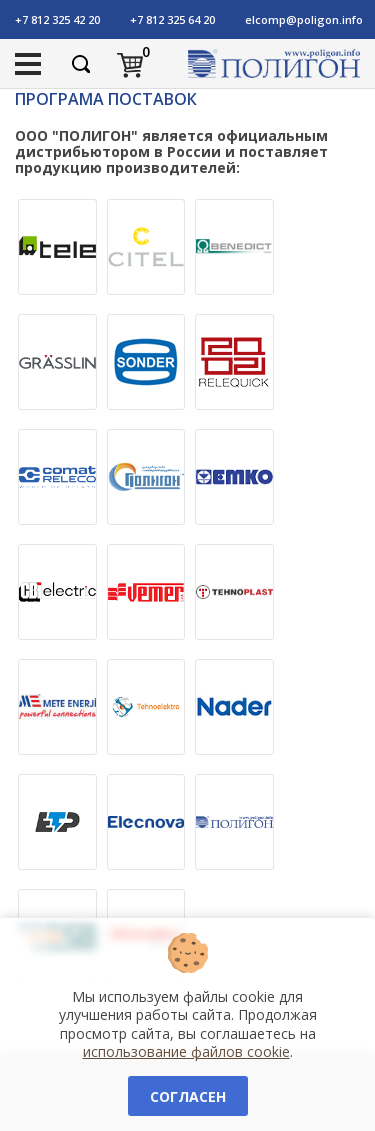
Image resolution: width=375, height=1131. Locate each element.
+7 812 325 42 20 (57, 19)
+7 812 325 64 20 (172, 19)
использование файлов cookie (186, 1051)
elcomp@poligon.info (304, 19)
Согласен (188, 1096)
